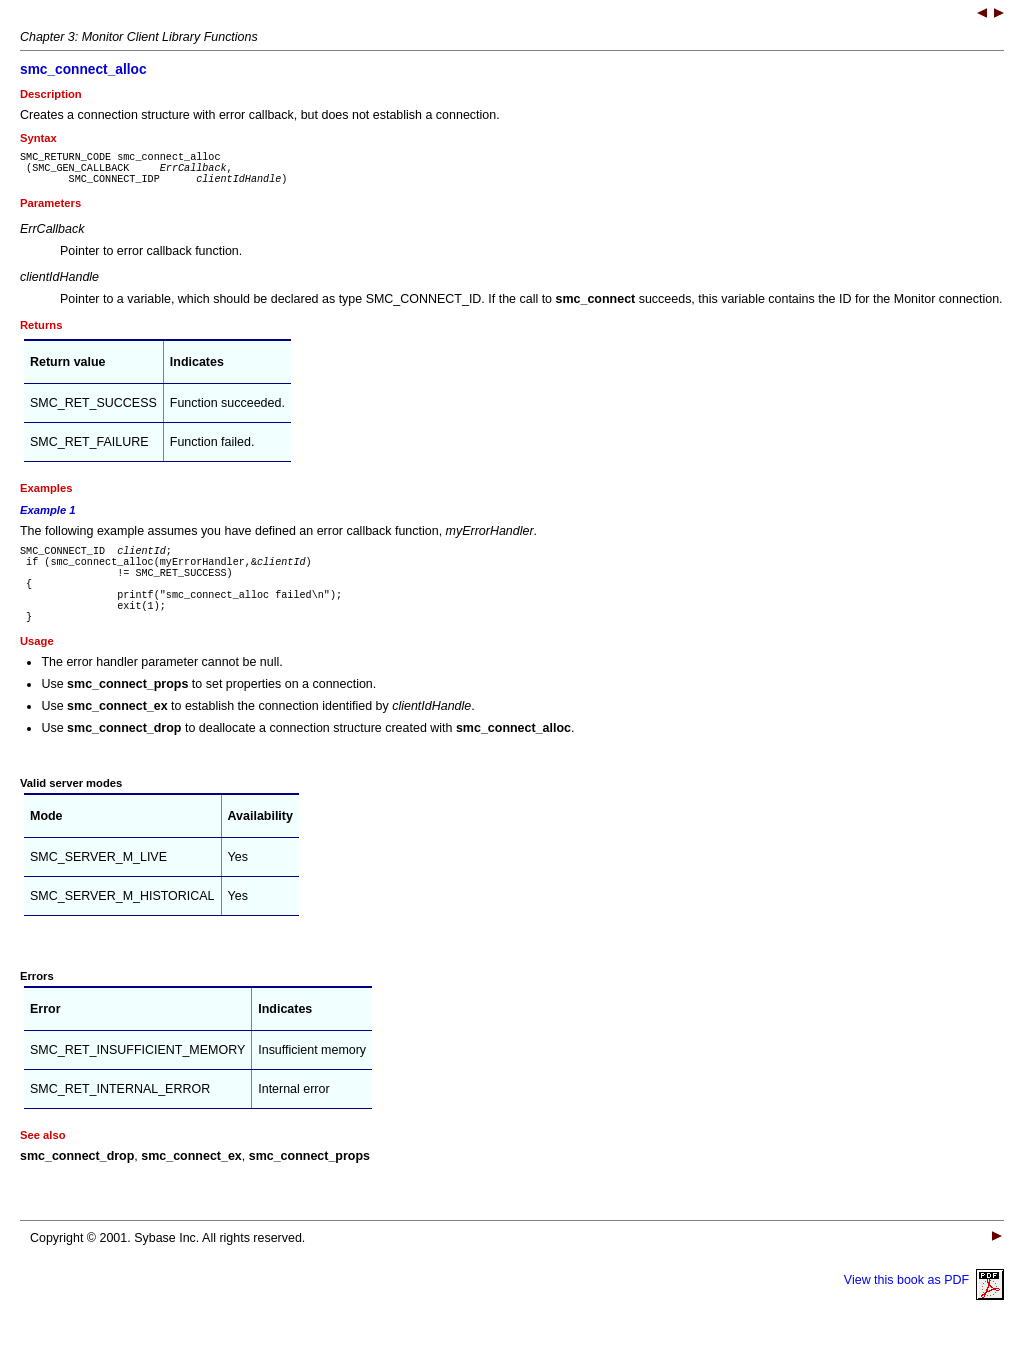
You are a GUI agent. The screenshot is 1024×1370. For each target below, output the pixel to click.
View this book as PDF (924, 1310)
